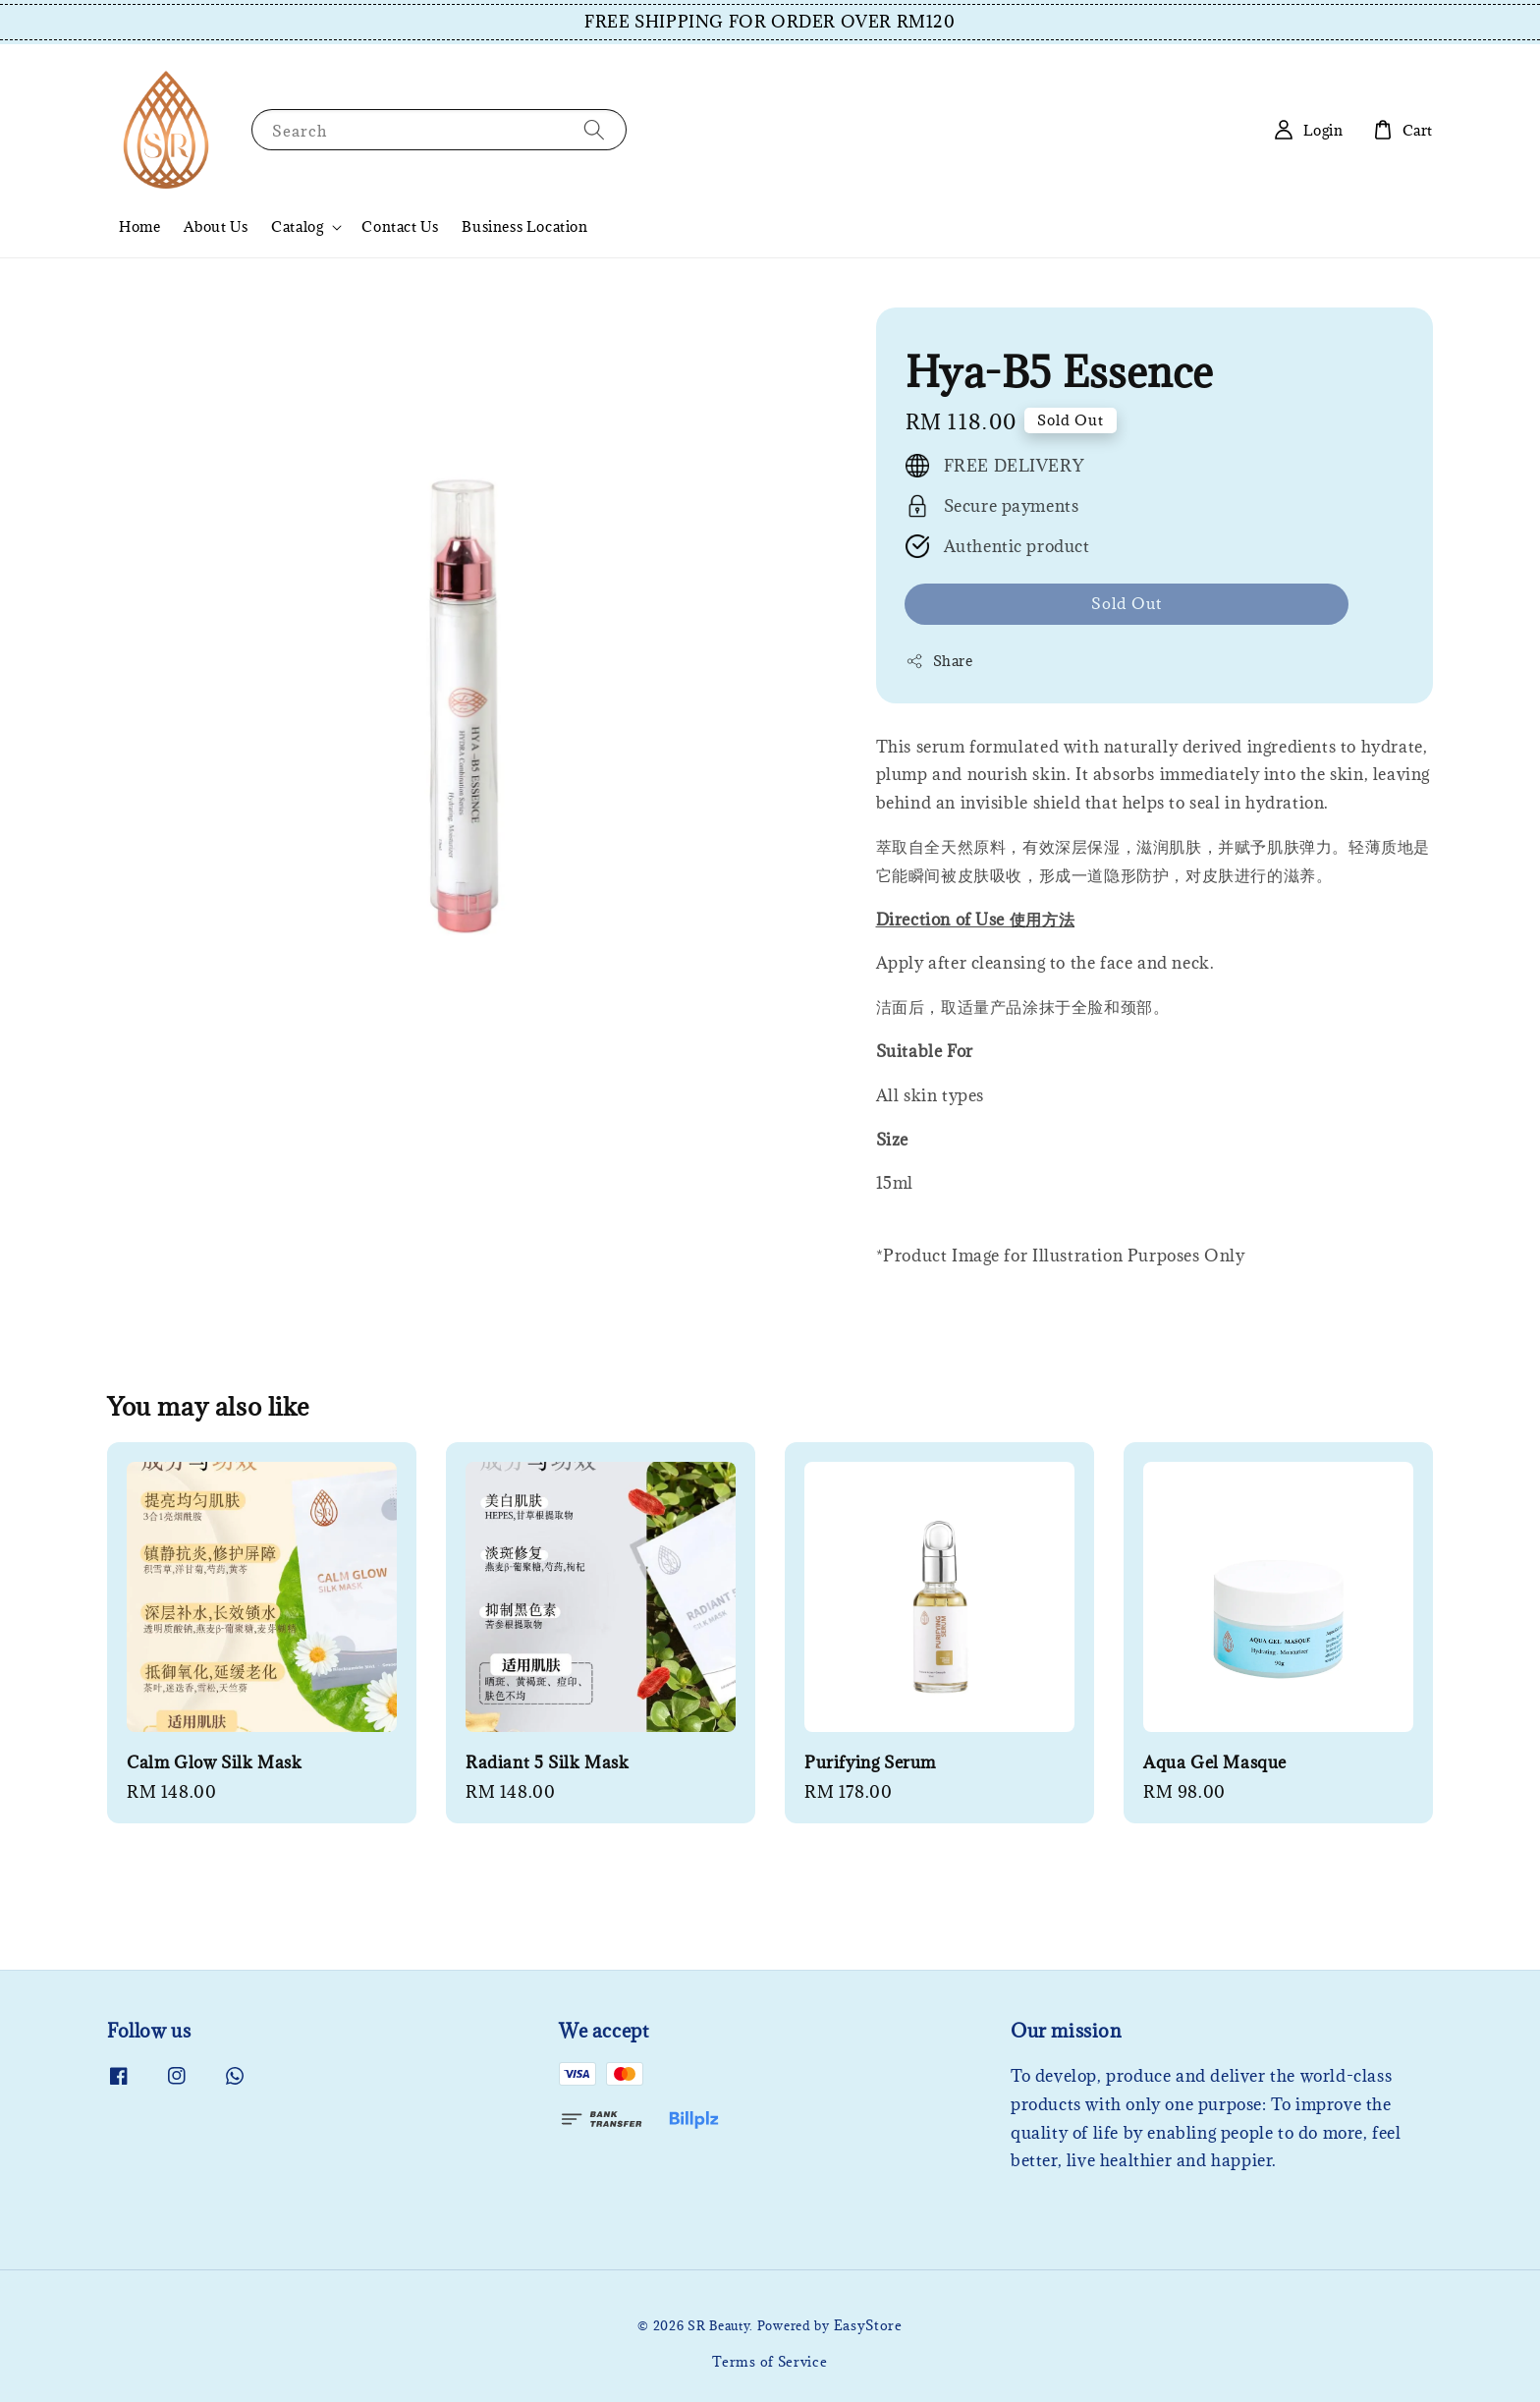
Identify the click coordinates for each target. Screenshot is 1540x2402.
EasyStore (868, 2325)
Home (139, 226)
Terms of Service (769, 2362)
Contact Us (399, 226)
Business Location (524, 226)
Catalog (297, 227)
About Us (216, 226)
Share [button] (939, 660)
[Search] (594, 129)
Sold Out (1126, 603)
